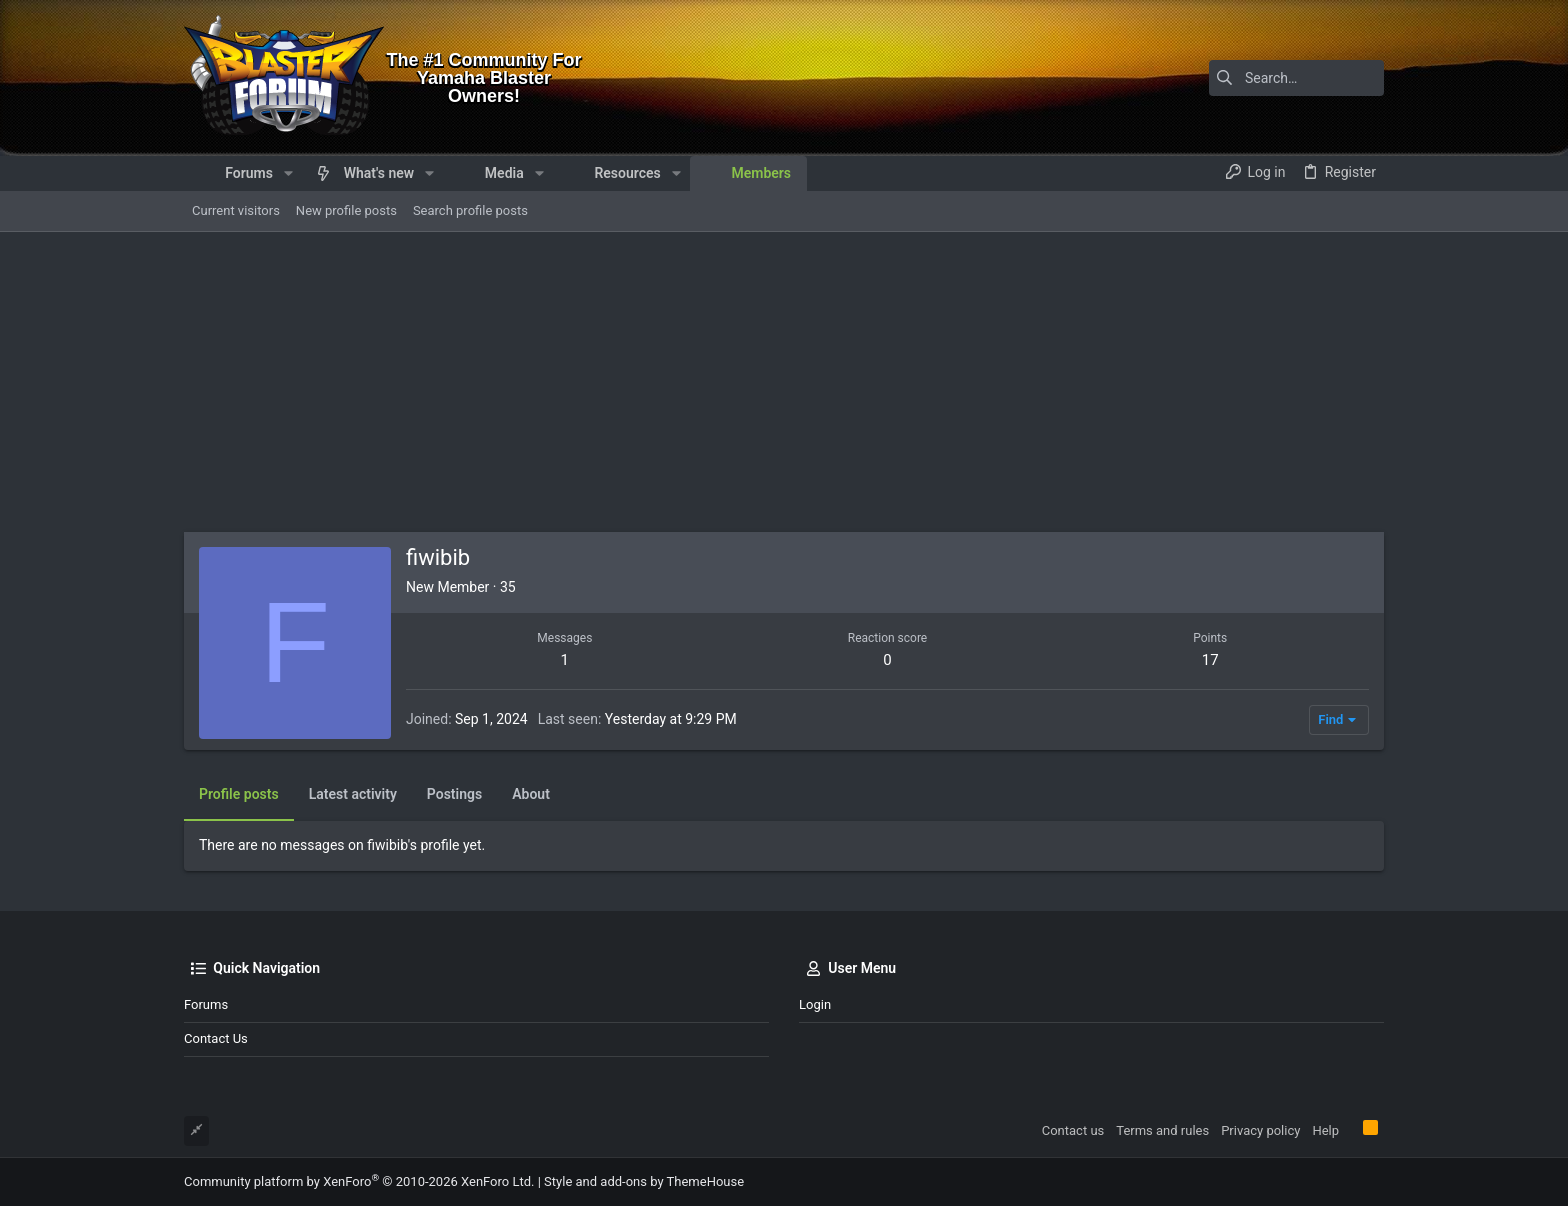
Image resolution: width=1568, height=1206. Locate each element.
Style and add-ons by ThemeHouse (644, 1181)
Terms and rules (1162, 1130)
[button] (288, 173)
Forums (206, 1004)
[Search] (1259, 78)
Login (815, 1004)
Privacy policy (1260, 1130)
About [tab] (531, 794)
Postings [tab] (454, 794)
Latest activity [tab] (353, 794)
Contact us (216, 1038)
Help (1325, 1130)
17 (1210, 660)
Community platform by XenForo (359, 1181)
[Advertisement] (784, 382)
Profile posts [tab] (239, 794)
